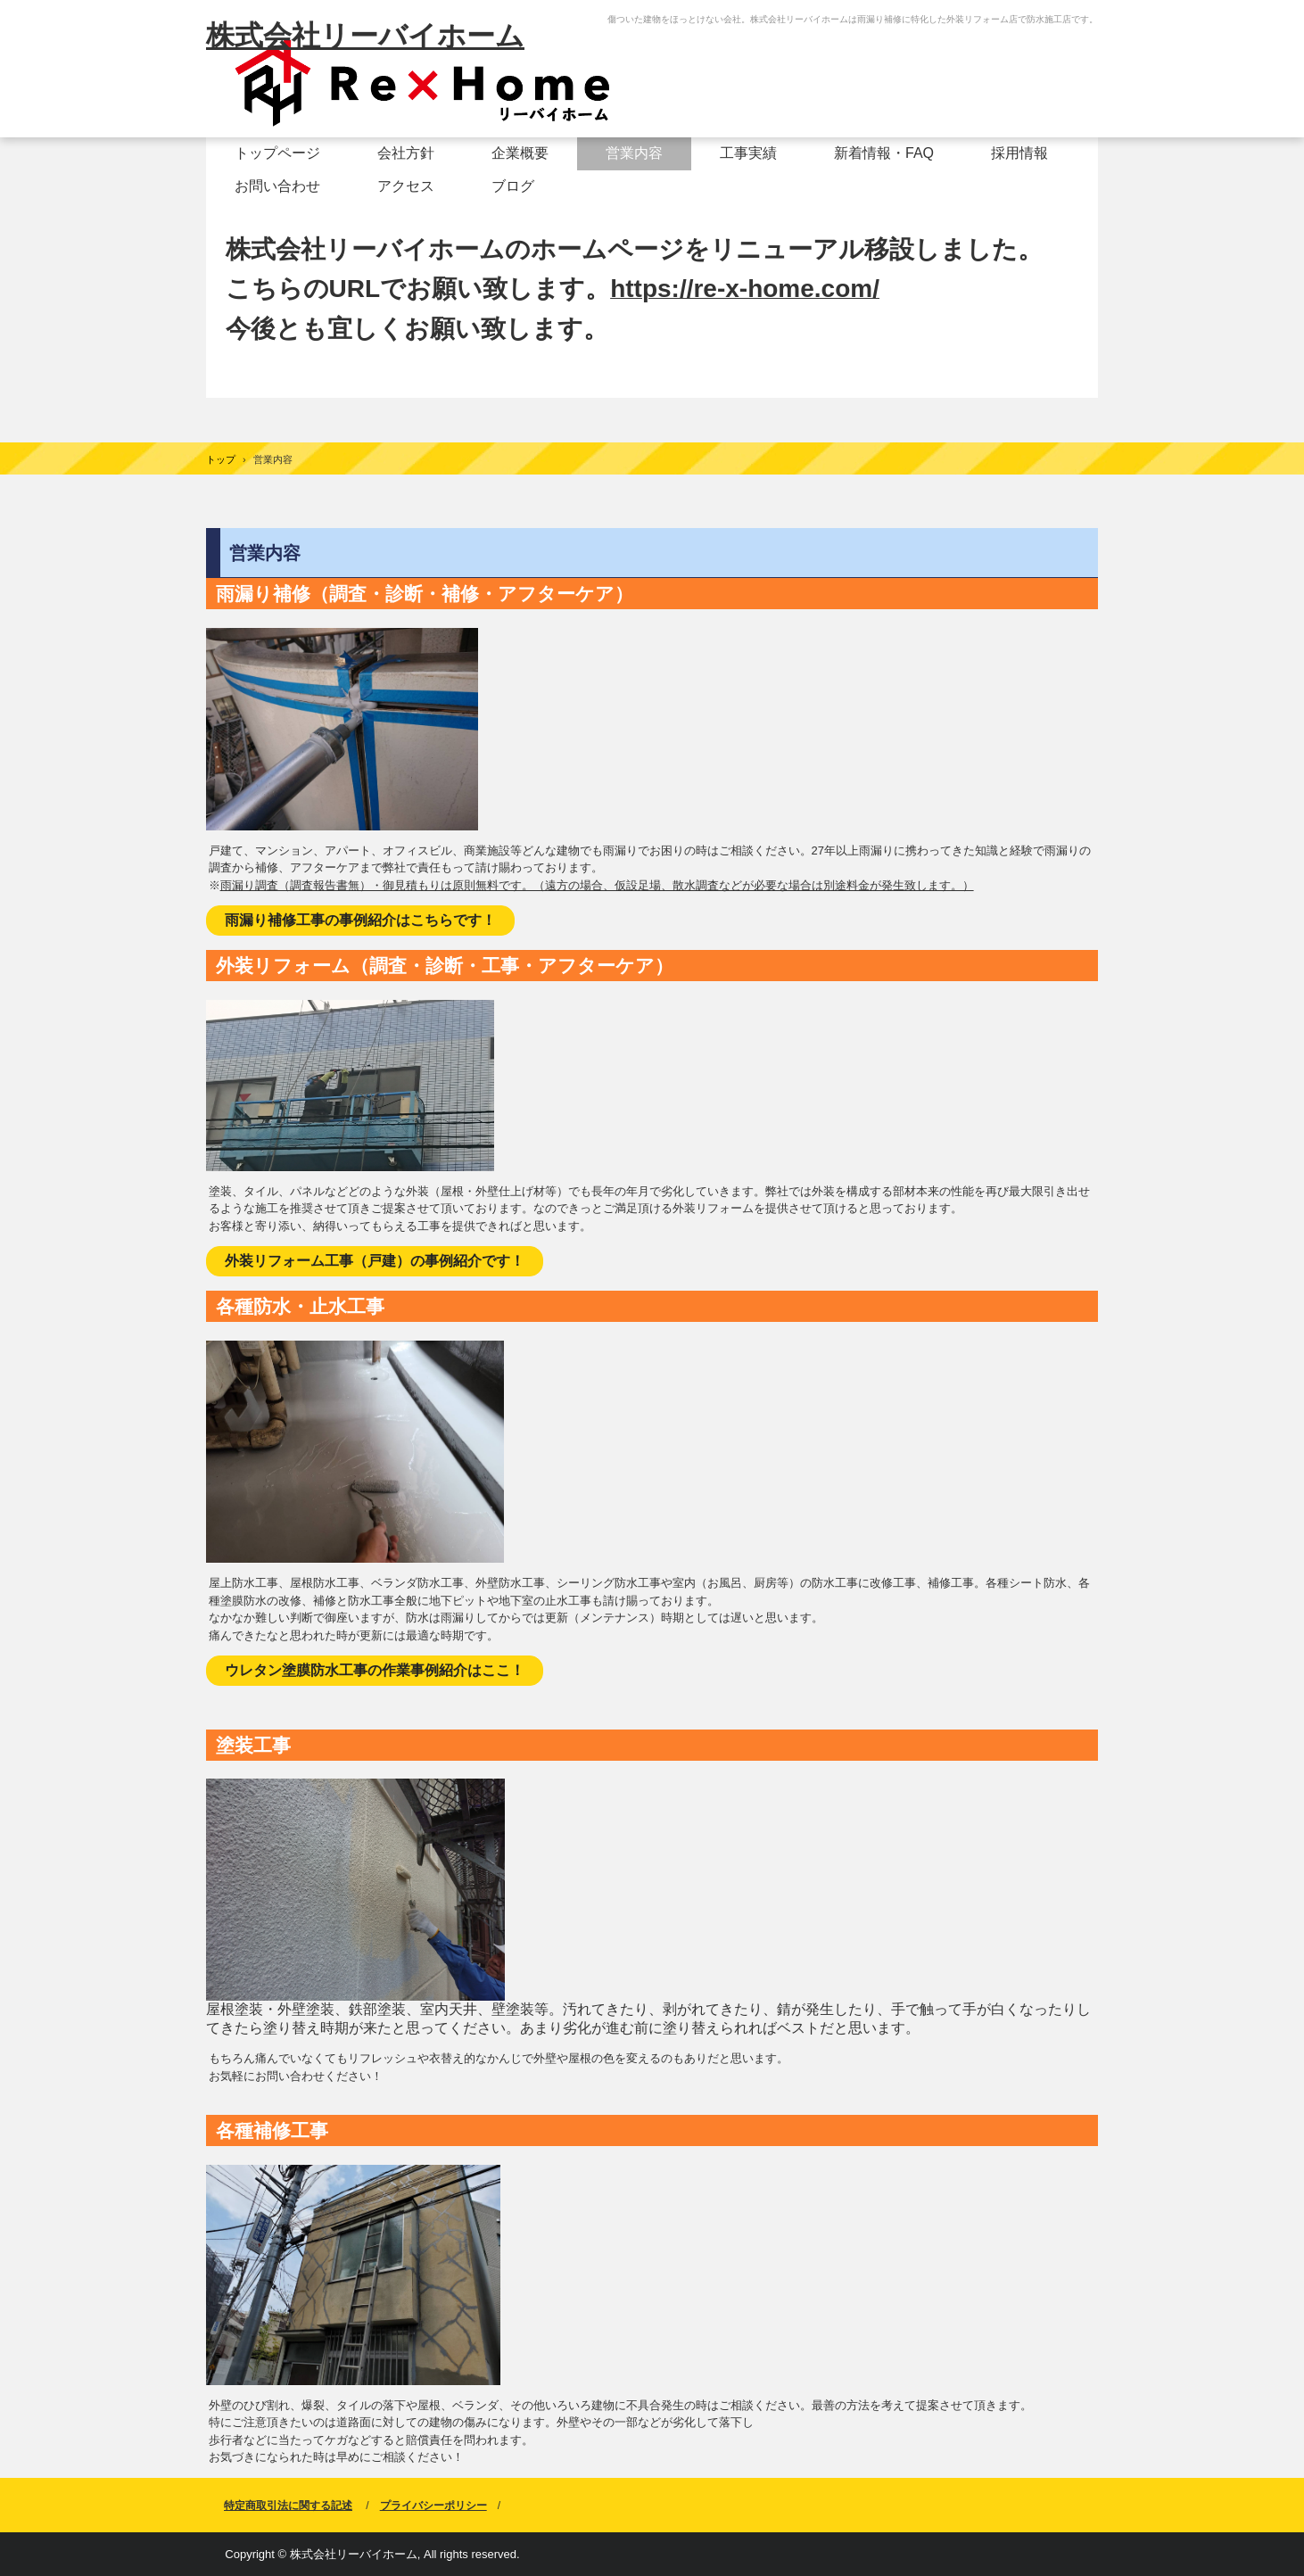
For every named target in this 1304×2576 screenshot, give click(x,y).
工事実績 (748, 153)
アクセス (405, 186)
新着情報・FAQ (884, 153)
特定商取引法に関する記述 (288, 2505)
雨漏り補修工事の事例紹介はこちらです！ (360, 920)
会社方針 (405, 153)
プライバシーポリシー (433, 2505)
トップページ (277, 153)
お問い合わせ (277, 186)
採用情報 (1019, 153)
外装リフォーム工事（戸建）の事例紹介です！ (374, 1260)
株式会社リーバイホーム (365, 36)
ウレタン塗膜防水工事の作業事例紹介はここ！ (374, 1670)
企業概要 (520, 153)
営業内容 (634, 153)
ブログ (512, 186)
